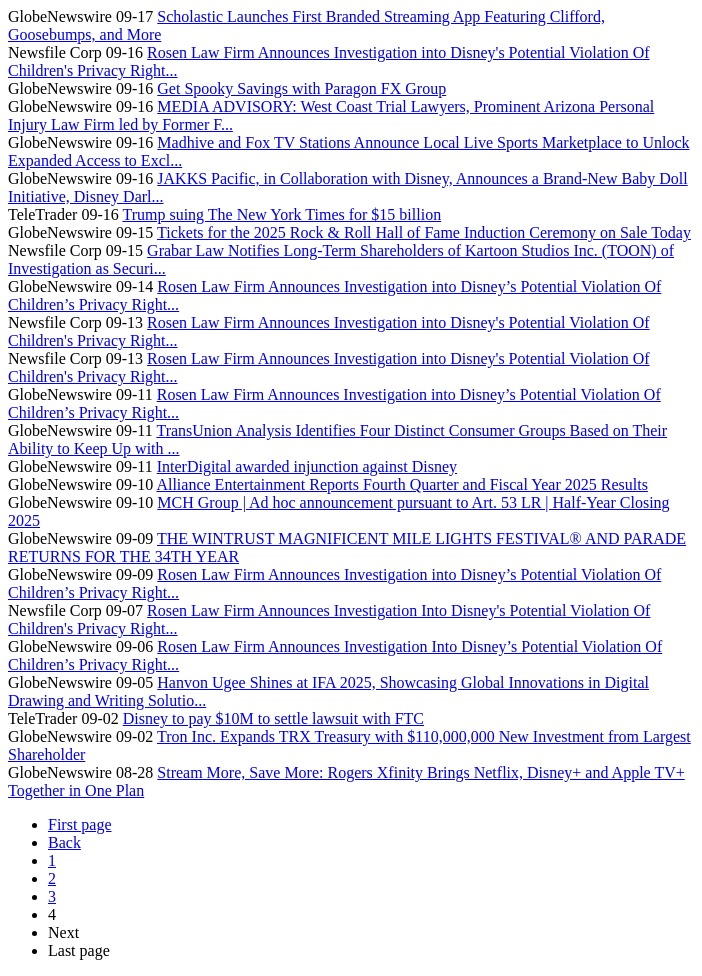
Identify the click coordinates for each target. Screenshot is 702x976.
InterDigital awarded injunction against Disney (307, 466)
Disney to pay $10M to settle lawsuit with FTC (273, 718)
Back (64, 842)
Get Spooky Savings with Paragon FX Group (301, 88)
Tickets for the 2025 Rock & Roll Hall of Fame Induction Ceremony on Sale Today (424, 232)
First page (80, 824)
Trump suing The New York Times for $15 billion (281, 214)
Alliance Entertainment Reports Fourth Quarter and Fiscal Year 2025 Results (401, 484)
